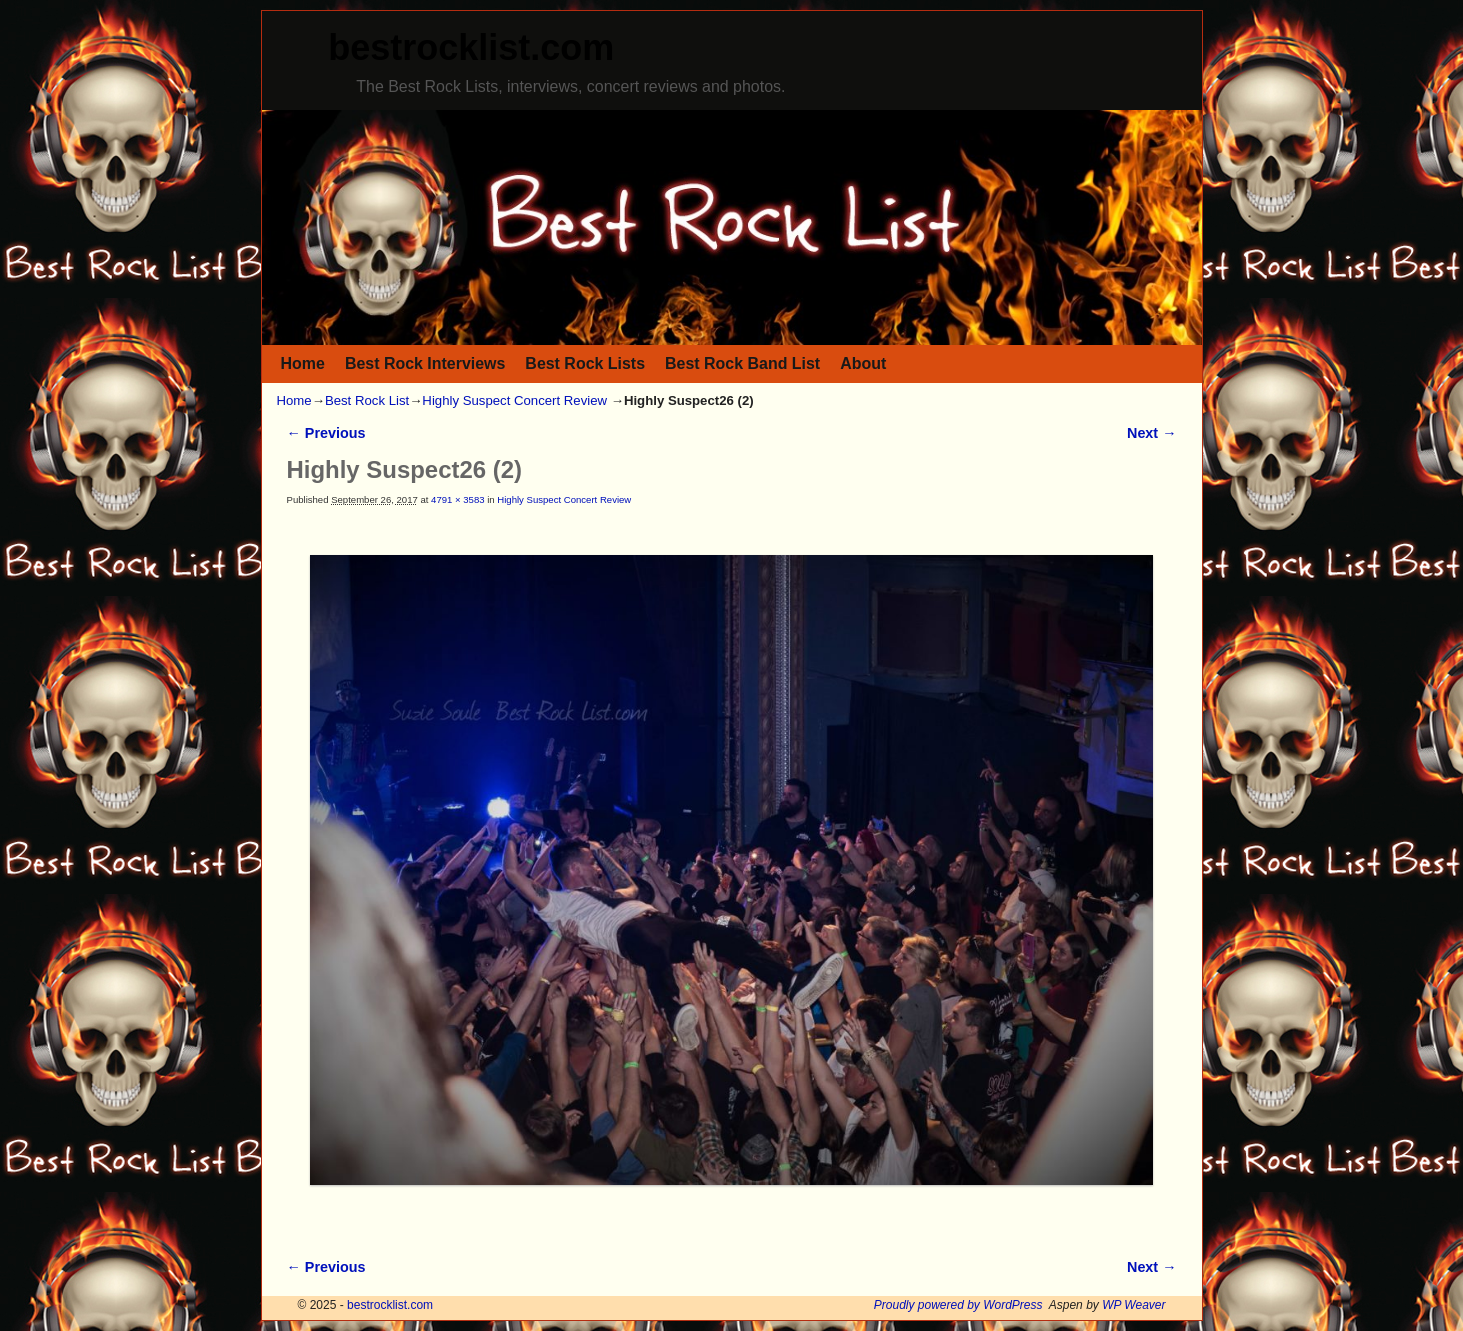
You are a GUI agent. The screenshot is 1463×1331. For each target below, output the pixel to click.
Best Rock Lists (585, 363)
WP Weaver (1133, 1305)
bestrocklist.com (471, 47)
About (863, 363)
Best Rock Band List (742, 363)
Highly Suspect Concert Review (514, 400)
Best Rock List (367, 400)
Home (303, 363)
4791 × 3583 (457, 499)
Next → (1151, 433)
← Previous (326, 433)
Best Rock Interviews (425, 363)
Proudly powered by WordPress (958, 1305)
